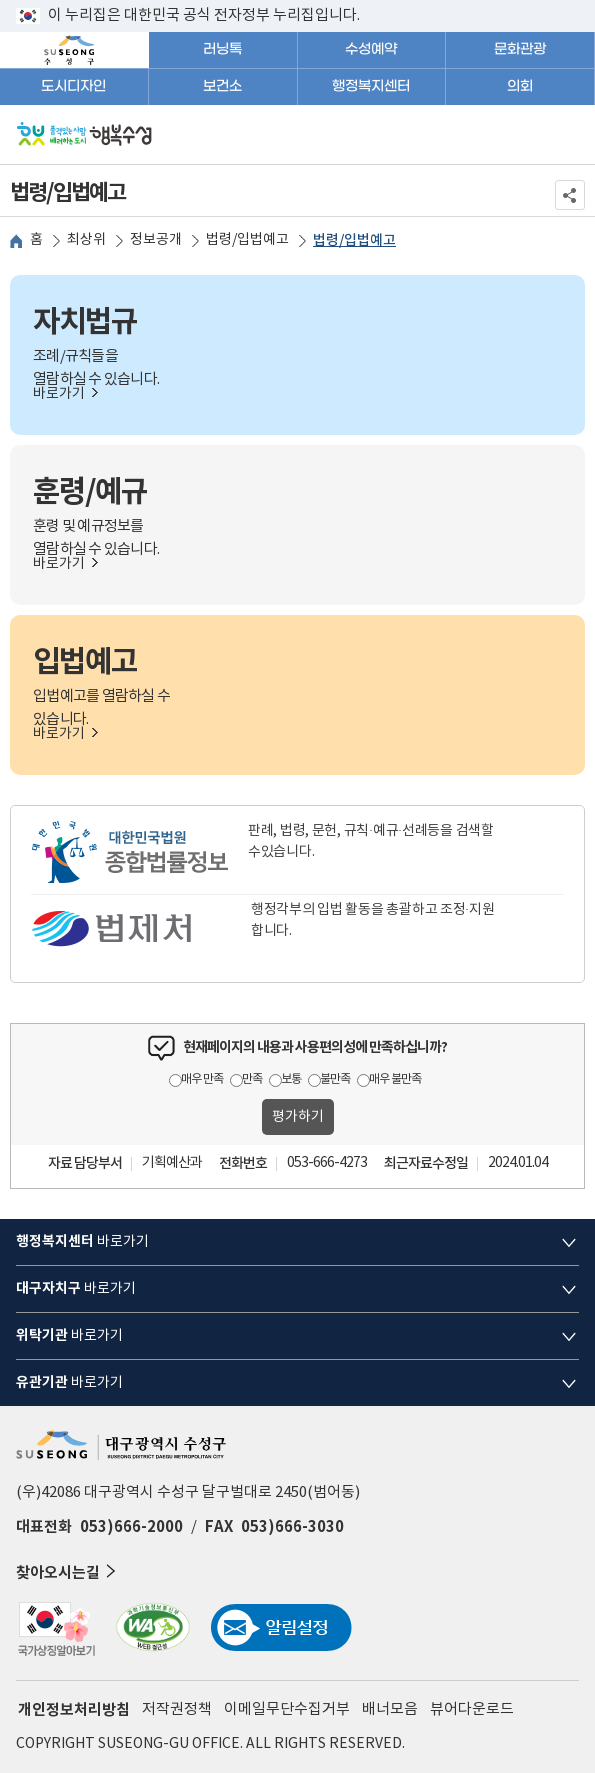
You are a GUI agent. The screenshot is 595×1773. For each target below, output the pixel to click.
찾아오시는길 (68, 1571)
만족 (252, 1079)
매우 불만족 (395, 1079)
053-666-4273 (327, 1163)
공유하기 (570, 195)
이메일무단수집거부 (287, 1709)
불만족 (335, 1079)
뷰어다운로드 (472, 1709)
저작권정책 (177, 1709)
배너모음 (390, 1709)
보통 (291, 1079)
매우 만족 (202, 1079)
